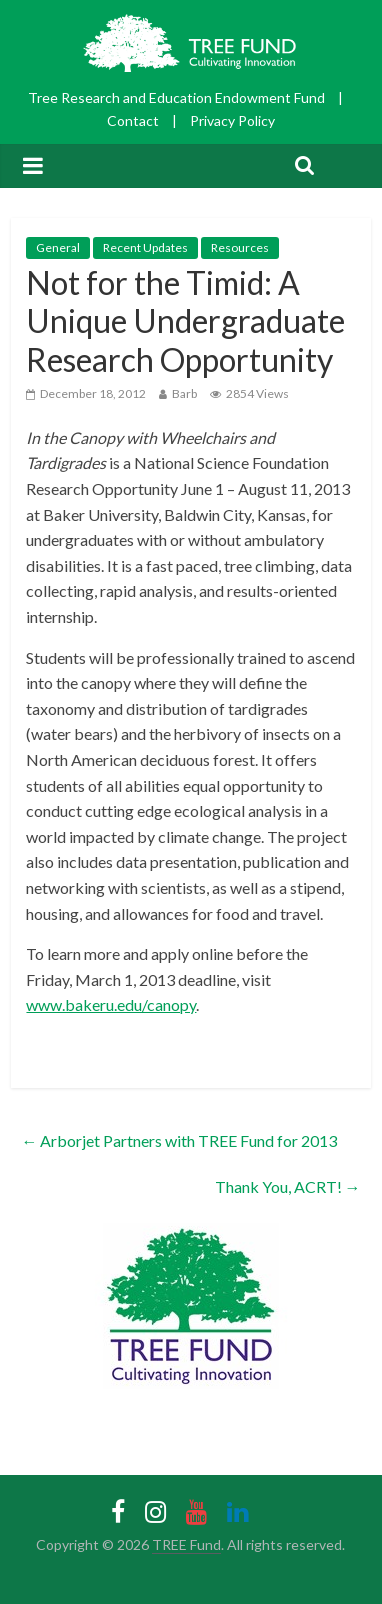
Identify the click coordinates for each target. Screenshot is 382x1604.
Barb (184, 393)
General (58, 247)
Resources (240, 247)
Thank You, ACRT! (288, 1186)
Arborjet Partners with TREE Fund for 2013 (179, 1140)
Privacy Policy (232, 120)
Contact (133, 120)
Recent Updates (145, 247)
